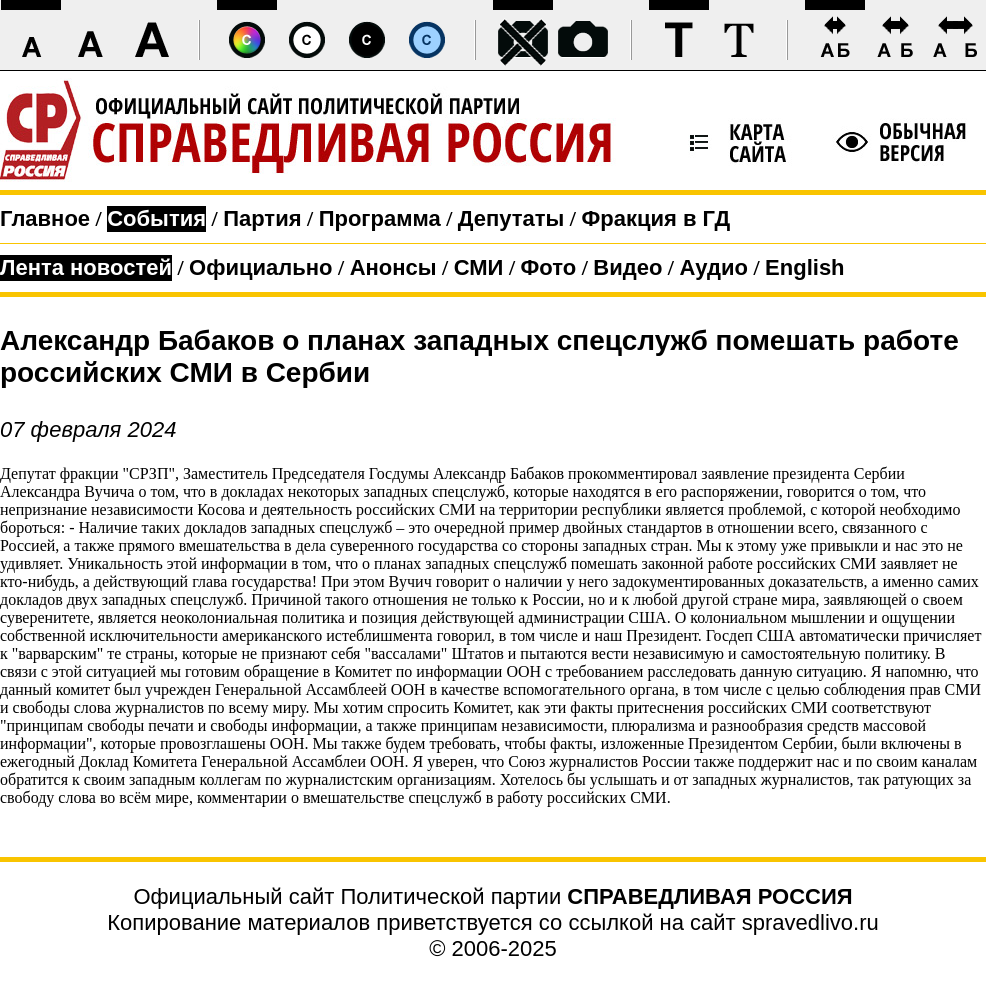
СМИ (479, 267)
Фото (549, 267)
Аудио (713, 267)
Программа (380, 218)
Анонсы (393, 267)
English (804, 267)
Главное (45, 218)
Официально (260, 267)
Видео (627, 267)
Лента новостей (86, 267)
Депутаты (511, 218)
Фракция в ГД (655, 218)
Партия (262, 218)
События (156, 218)
